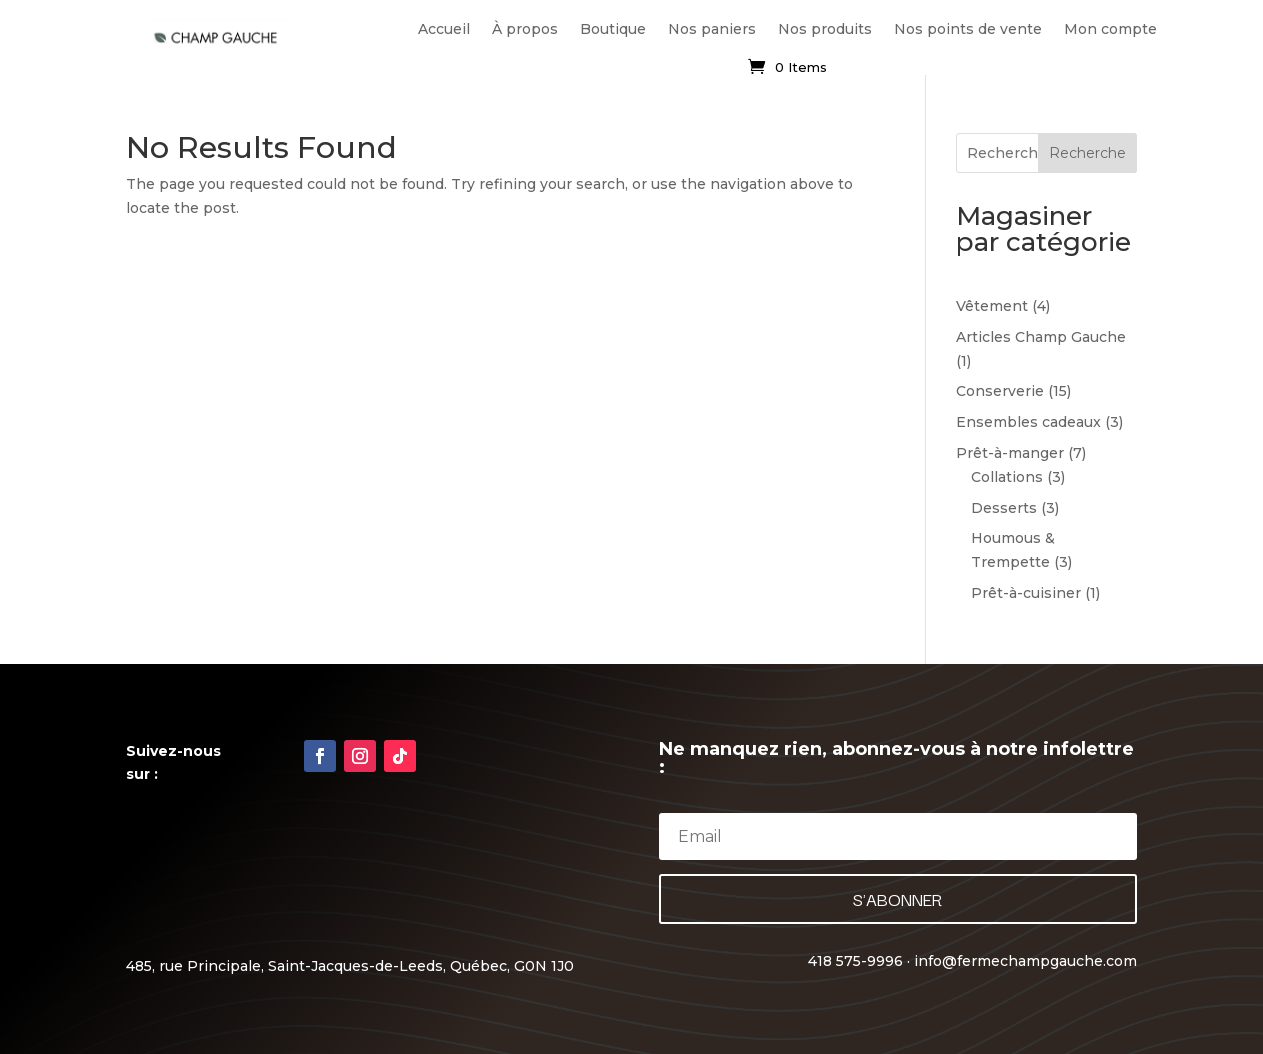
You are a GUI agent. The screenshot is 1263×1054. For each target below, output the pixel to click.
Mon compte (1110, 29)
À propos (525, 29)
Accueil (444, 29)
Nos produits (825, 29)
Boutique (613, 29)
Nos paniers (712, 29)
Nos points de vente (968, 29)
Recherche (1087, 153)
